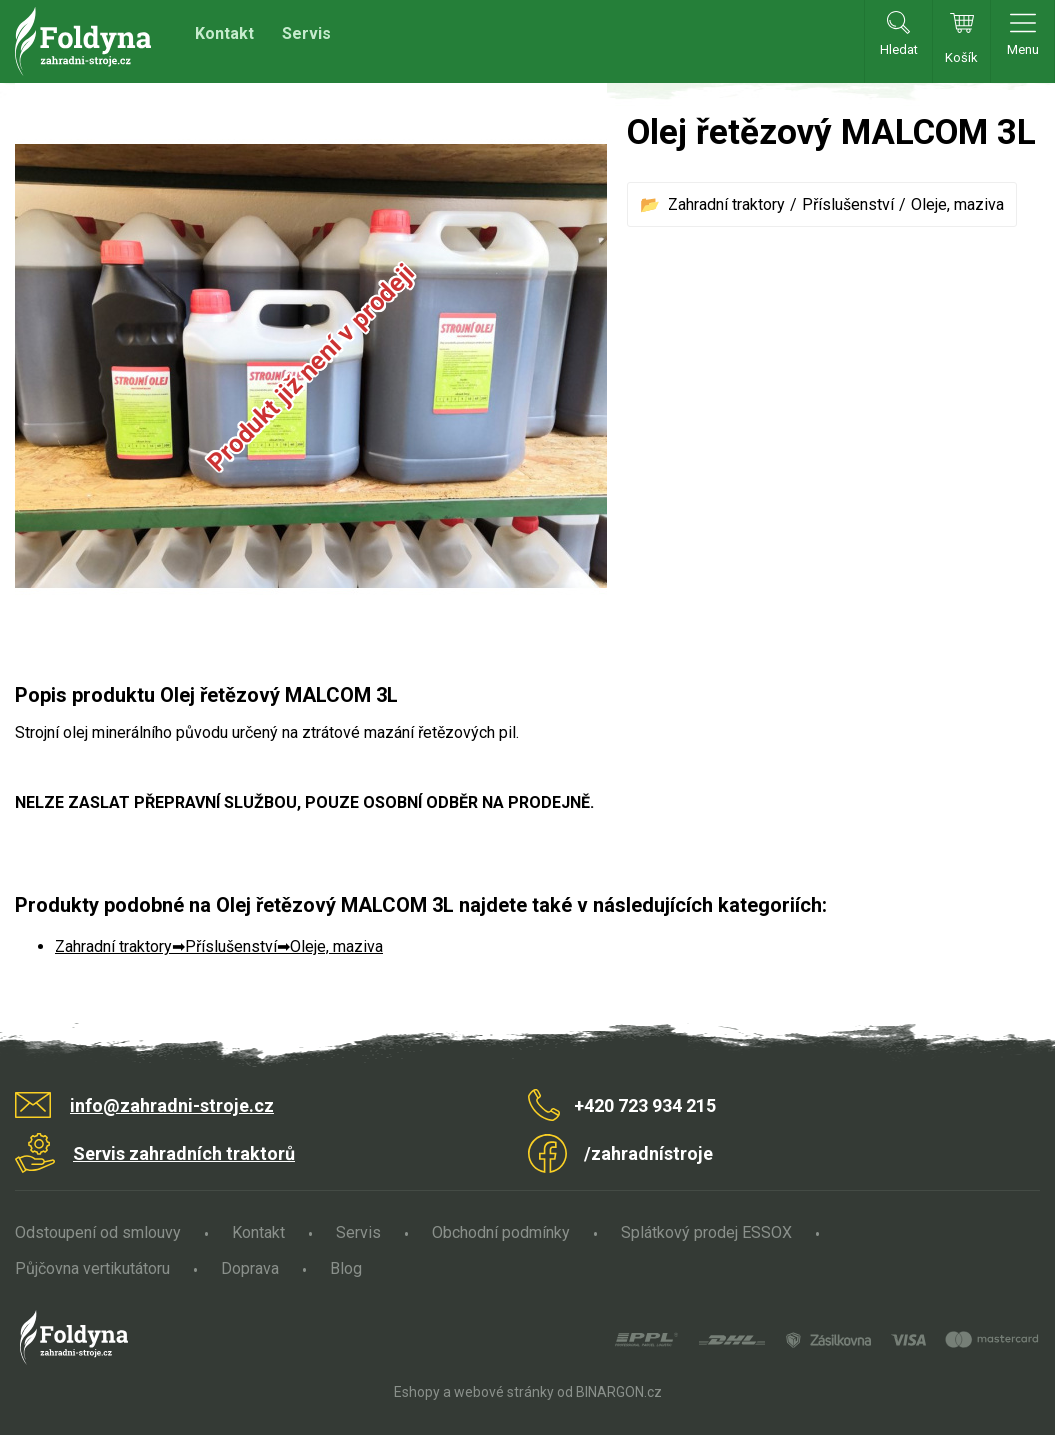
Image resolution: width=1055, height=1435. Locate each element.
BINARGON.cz (619, 1392)
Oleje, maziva (957, 204)
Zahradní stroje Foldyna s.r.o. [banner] (83, 41)
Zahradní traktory (726, 204)
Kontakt (224, 33)
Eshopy (417, 1392)
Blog (346, 1268)
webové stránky (504, 1392)
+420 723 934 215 (645, 1105)
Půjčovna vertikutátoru (92, 1268)
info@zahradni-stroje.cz (172, 1105)
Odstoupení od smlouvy (98, 1232)
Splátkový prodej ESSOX (706, 1232)
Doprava (250, 1268)
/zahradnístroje (648, 1153)
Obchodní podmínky (501, 1232)
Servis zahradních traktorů (184, 1153)
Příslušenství (848, 204)
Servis (306, 33)
